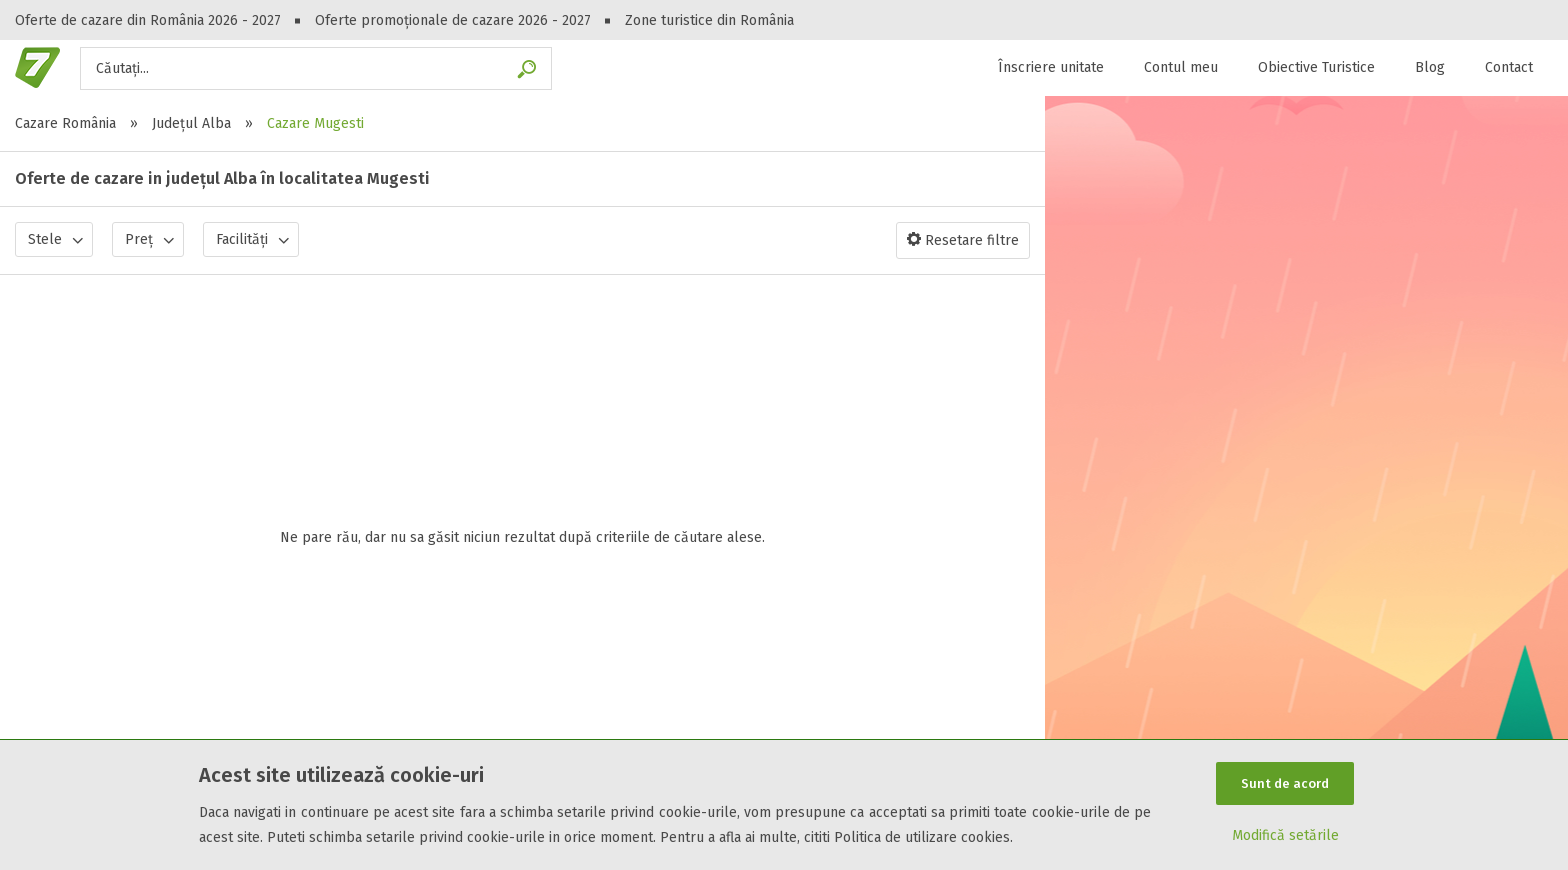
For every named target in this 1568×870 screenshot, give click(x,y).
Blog (1430, 67)
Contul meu (1181, 67)
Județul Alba (191, 123)
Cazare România (65, 123)
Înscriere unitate (1051, 67)
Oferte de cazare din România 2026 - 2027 (148, 20)
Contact (1509, 67)
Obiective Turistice (1316, 67)
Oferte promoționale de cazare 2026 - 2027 (453, 20)
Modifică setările (1285, 836)
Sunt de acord (1285, 782)
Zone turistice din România (709, 20)
